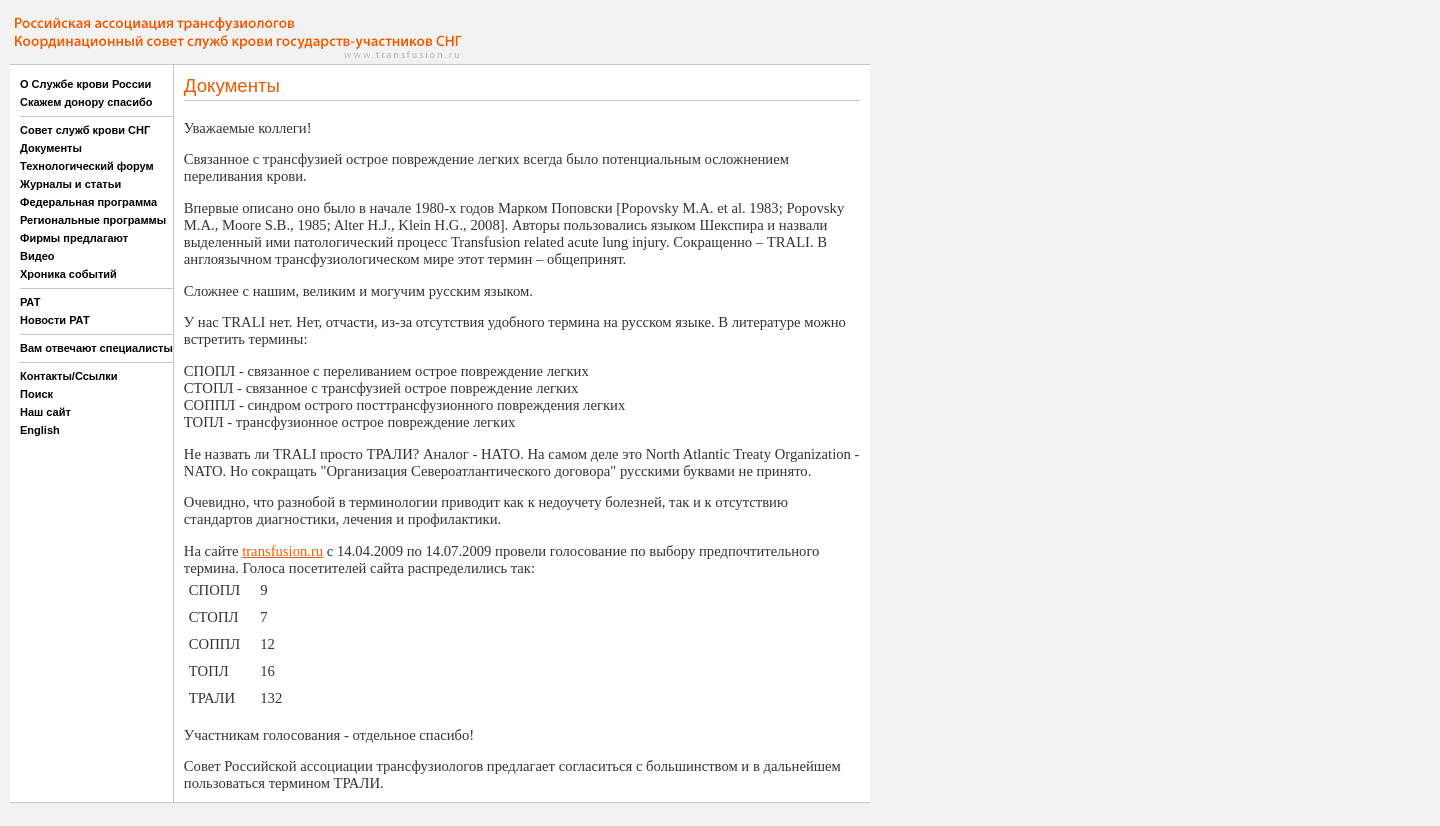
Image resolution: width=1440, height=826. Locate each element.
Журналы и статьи (70, 184)
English (40, 430)
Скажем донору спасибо (86, 102)
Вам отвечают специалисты (96, 348)
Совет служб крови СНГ (85, 130)
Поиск (36, 394)
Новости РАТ (55, 320)
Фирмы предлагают (74, 238)
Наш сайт (45, 412)
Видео (37, 256)
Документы (51, 148)
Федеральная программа (88, 202)
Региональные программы (93, 220)
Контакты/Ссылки (69, 376)
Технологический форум (87, 166)
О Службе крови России (85, 84)
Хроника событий (68, 274)
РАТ (30, 302)
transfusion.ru (282, 551)
